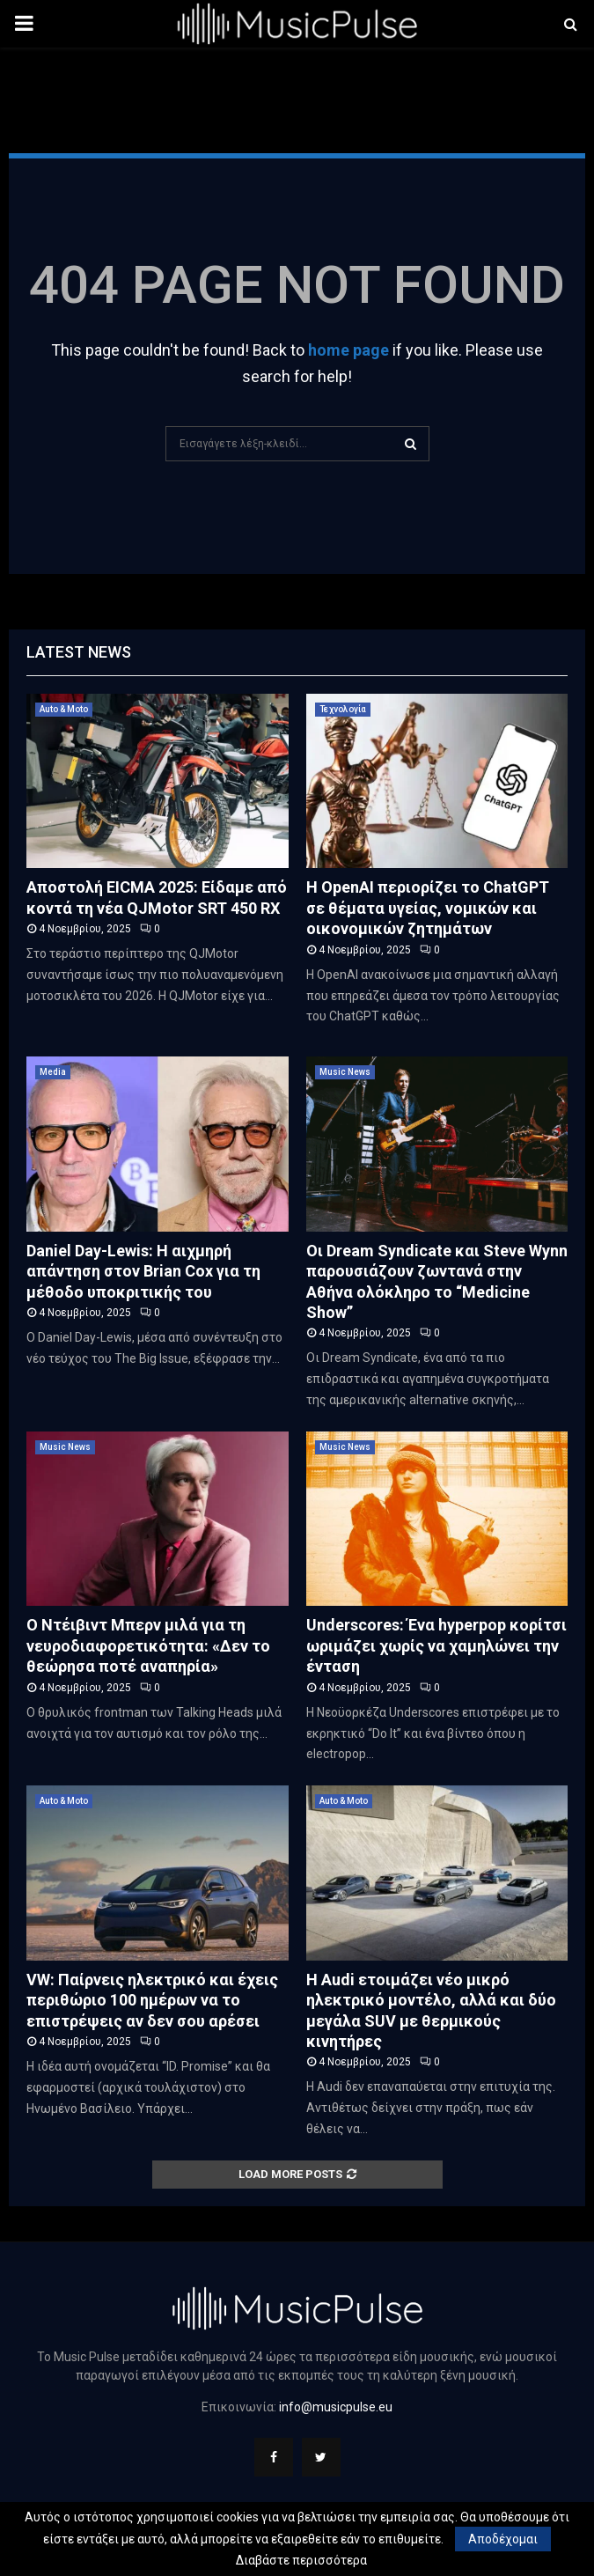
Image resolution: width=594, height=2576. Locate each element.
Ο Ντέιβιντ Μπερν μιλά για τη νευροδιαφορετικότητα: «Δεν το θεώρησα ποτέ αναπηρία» (148, 1645)
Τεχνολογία (342, 709)
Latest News (78, 652)
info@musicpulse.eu (335, 2407)
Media (53, 1072)
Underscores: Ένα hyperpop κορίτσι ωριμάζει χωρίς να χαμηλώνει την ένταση (436, 1645)
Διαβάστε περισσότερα (301, 2560)
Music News (344, 1072)
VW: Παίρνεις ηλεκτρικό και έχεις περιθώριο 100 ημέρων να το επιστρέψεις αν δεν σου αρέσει (152, 2000)
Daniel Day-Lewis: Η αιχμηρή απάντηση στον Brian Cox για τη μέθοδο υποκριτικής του (143, 1271)
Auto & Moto (64, 709)
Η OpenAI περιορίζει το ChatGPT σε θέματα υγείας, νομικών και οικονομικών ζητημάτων (427, 908)
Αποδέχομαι (503, 2539)
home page (348, 350)
